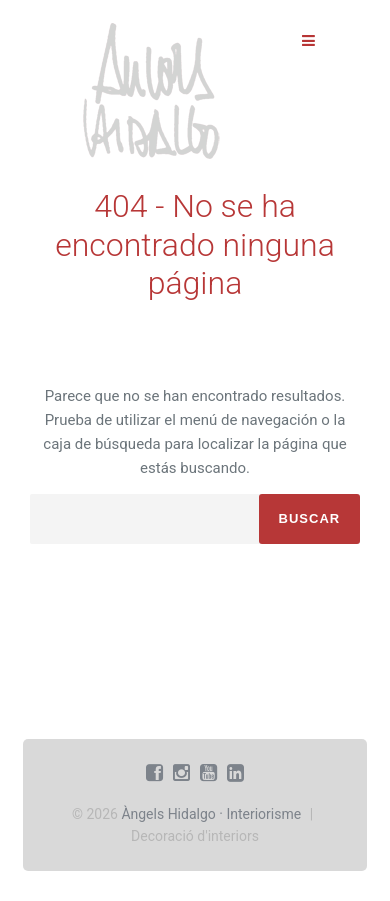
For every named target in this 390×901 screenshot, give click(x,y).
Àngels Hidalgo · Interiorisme (211, 814)
